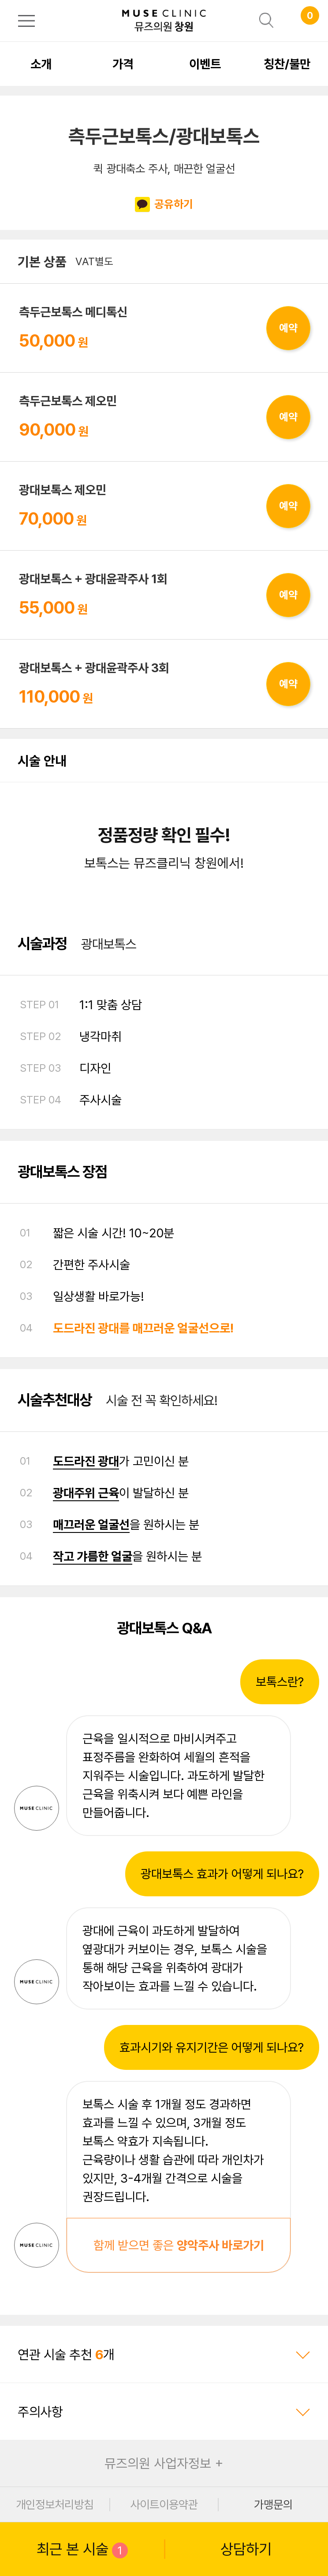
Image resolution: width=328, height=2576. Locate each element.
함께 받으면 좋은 (178, 2245)
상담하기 (246, 2549)
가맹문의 (273, 2504)
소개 (41, 63)
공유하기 (164, 204)
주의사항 (164, 2412)
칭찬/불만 (287, 63)
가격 (123, 63)
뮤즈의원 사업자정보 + (164, 2463)
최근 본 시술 (82, 2549)
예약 (288, 328)
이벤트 (205, 63)
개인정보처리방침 (54, 2504)
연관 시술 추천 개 (164, 2354)
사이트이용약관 (164, 2504)
